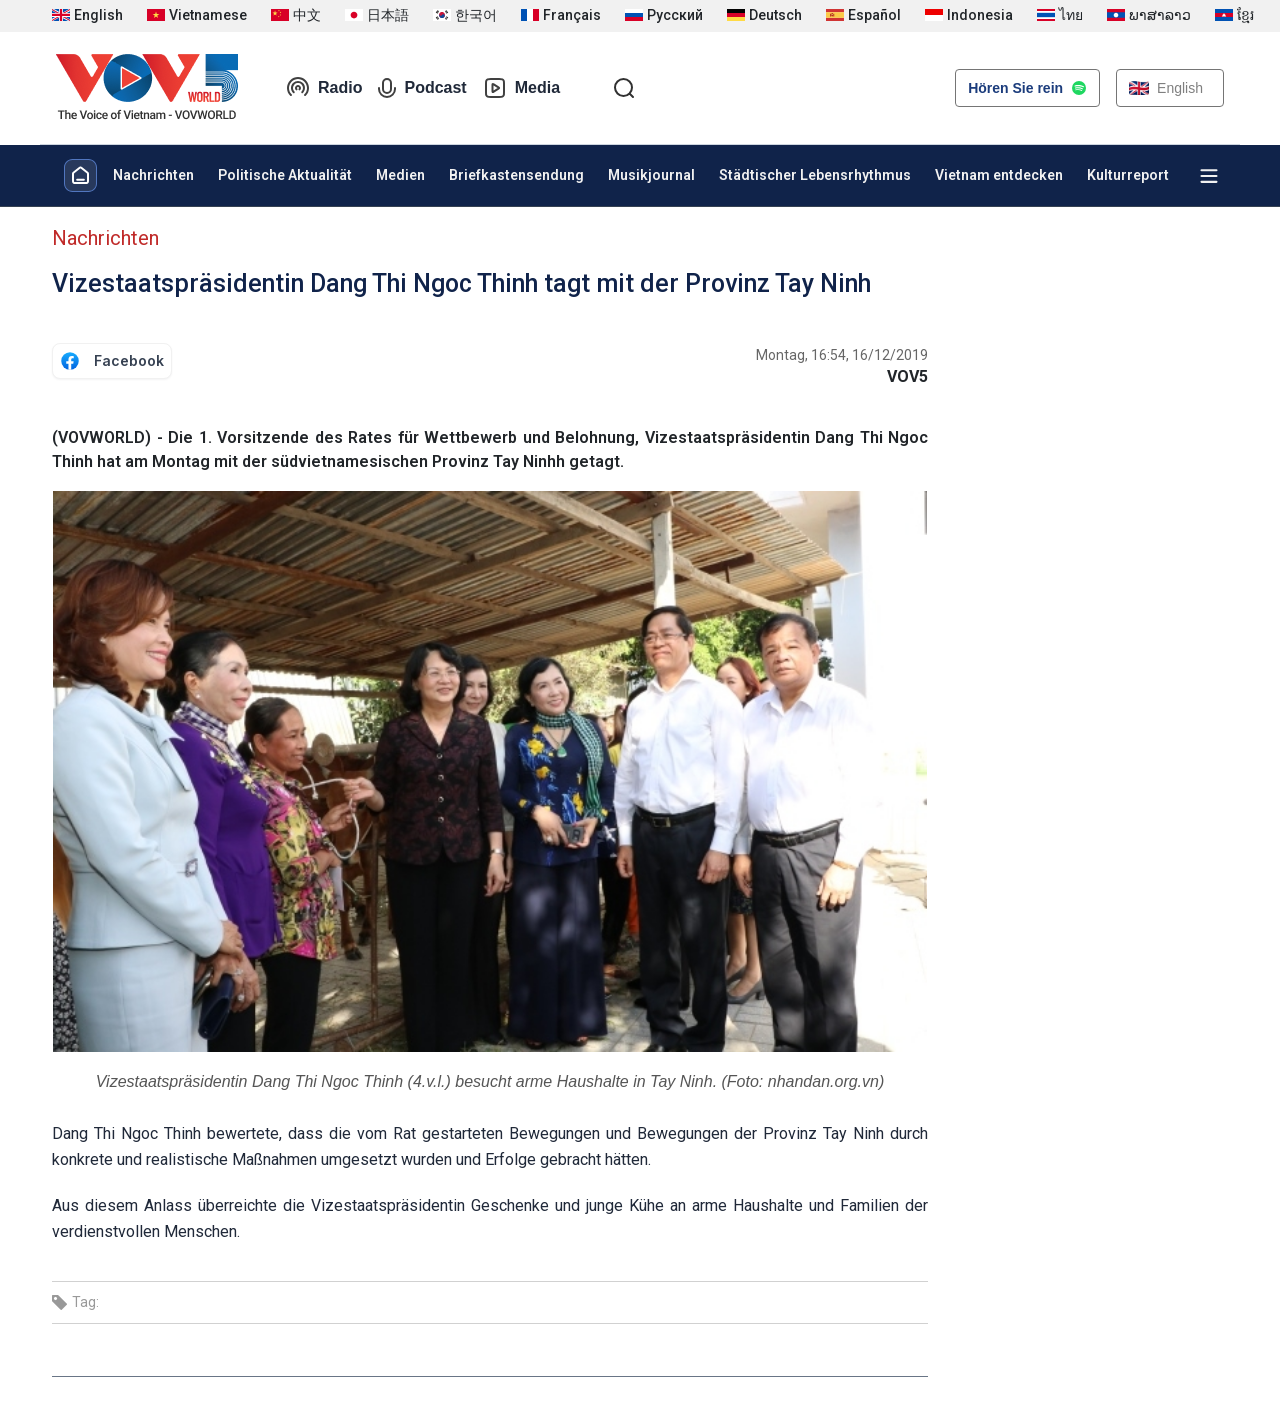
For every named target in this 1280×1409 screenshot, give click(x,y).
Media (521, 88)
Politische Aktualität (285, 175)
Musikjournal (651, 175)
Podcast (422, 88)
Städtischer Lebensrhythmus (815, 175)
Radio (324, 88)
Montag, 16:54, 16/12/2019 (842, 355)
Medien (400, 175)
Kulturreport (1128, 175)
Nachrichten (153, 175)
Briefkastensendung (516, 175)
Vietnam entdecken (999, 175)
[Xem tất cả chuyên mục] (1209, 176)
